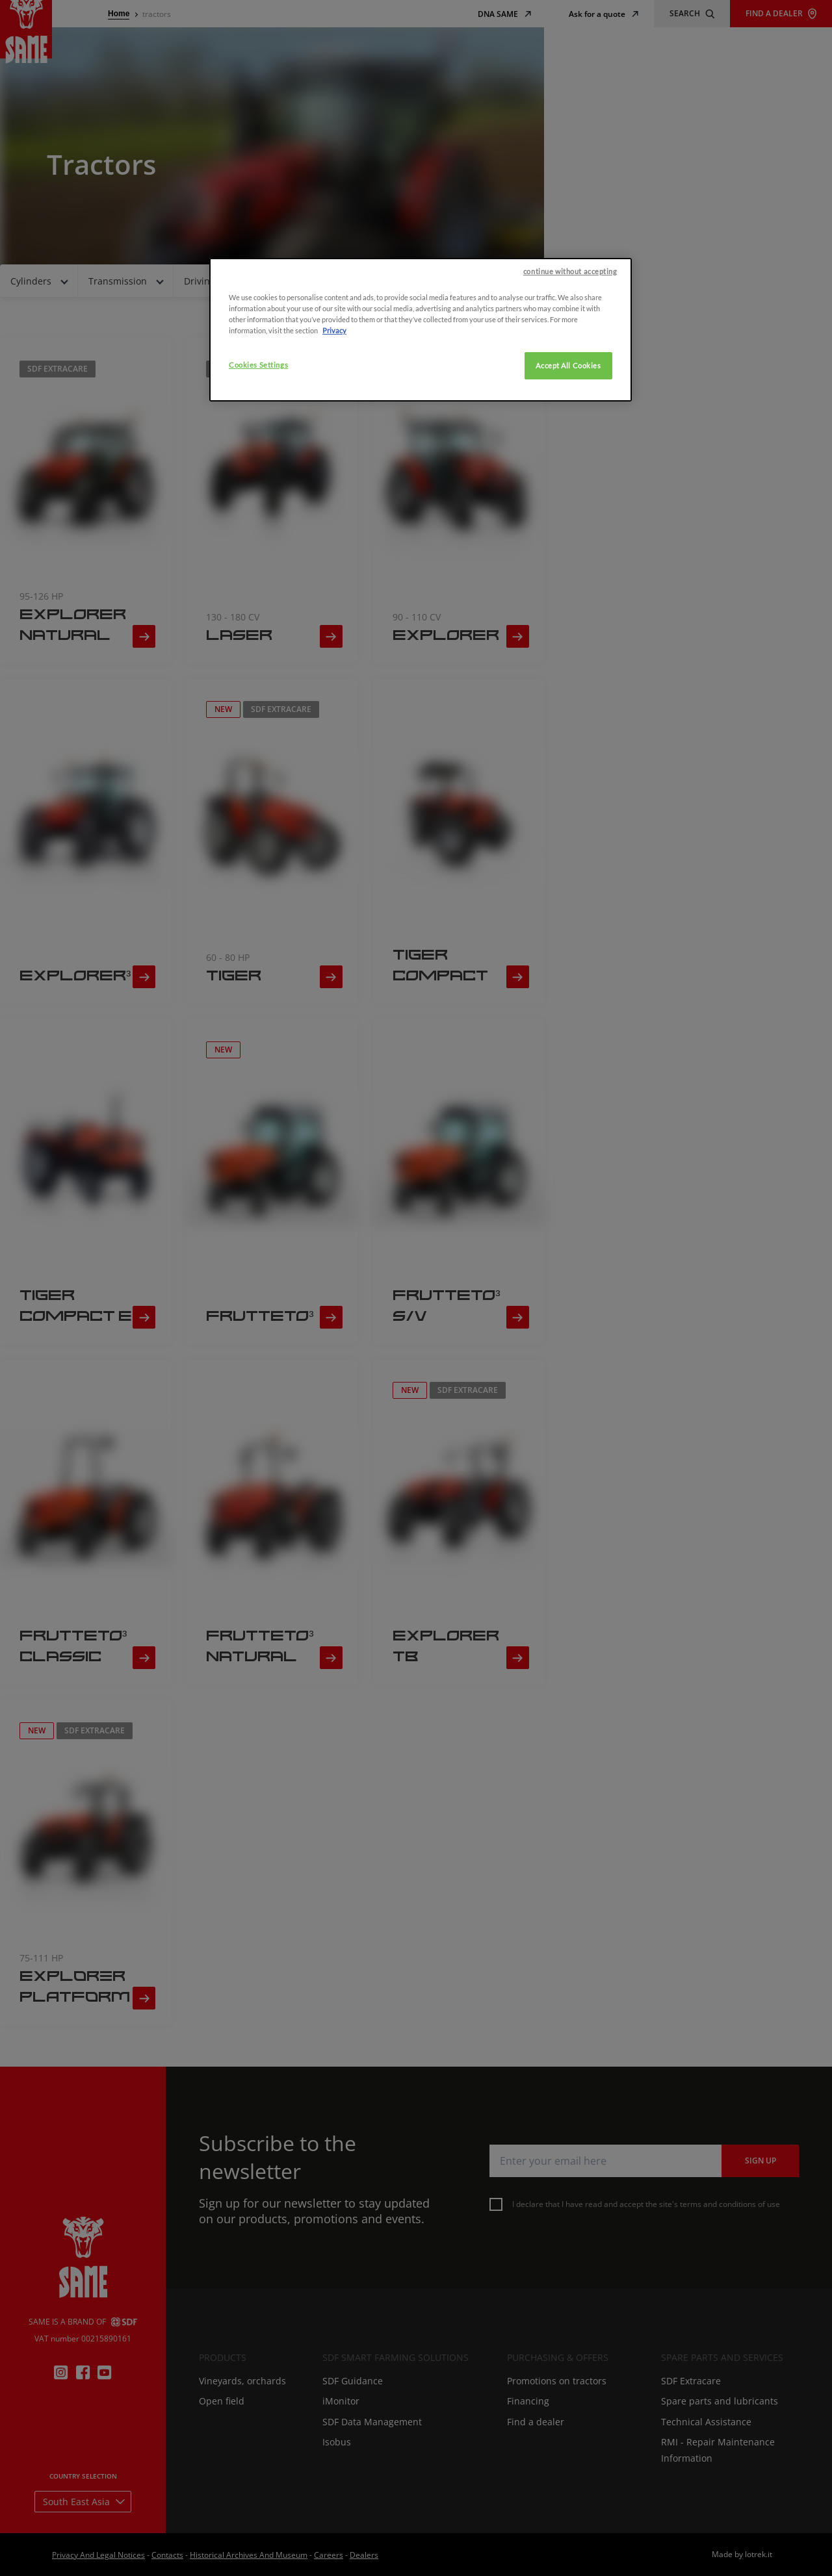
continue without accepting (570, 879)
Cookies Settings (258, 973)
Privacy (334, 938)
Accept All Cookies (568, 973)
